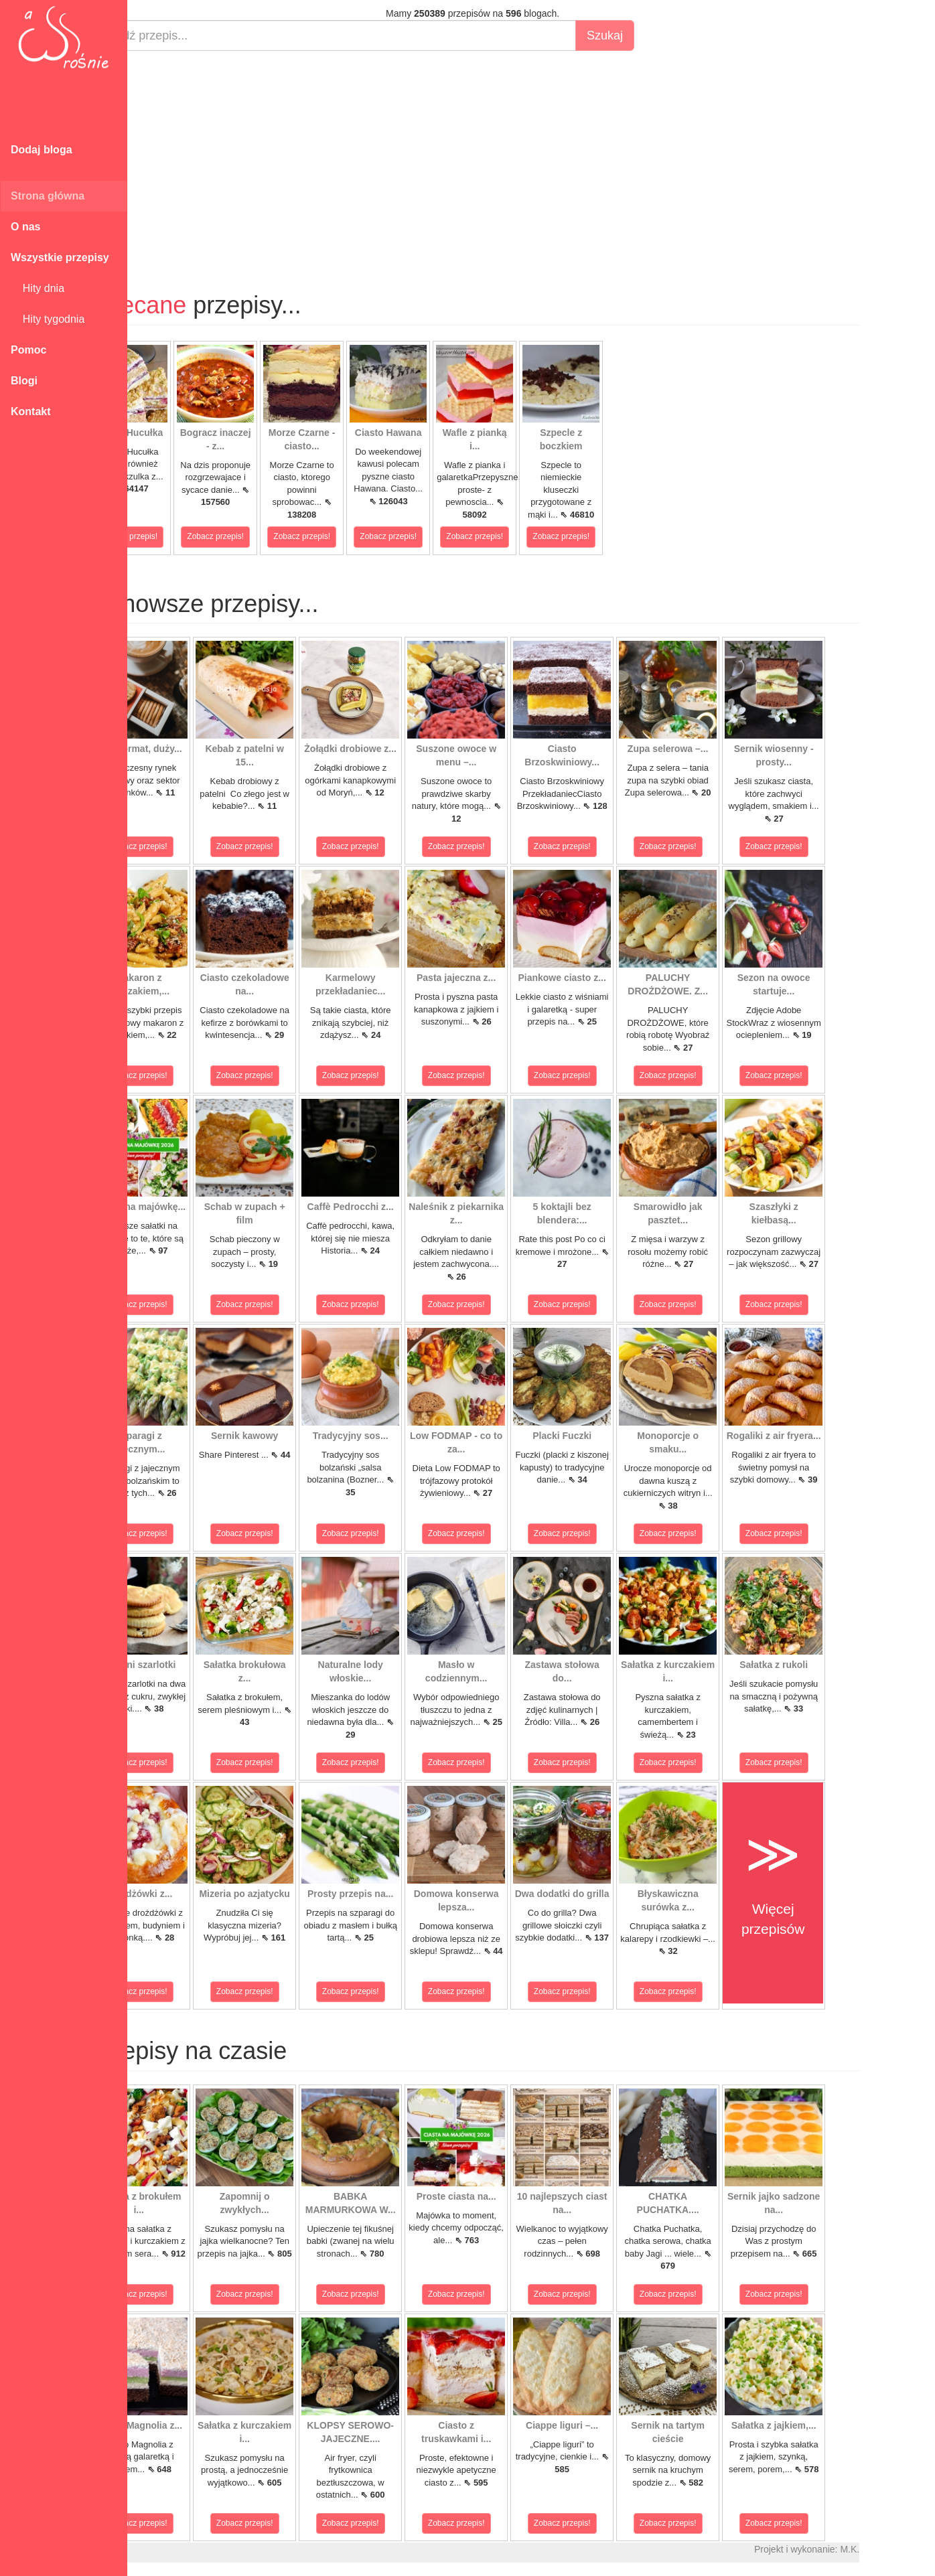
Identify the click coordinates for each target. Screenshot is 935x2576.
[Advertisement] (521, 158)
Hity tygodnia (47, 319)
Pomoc (28, 350)
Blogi (24, 380)
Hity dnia (37, 288)
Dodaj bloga (41, 149)
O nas (25, 226)
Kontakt (31, 411)
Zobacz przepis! (177, 536)
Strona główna (47, 196)
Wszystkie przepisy (60, 257)
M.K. (898, 2549)
